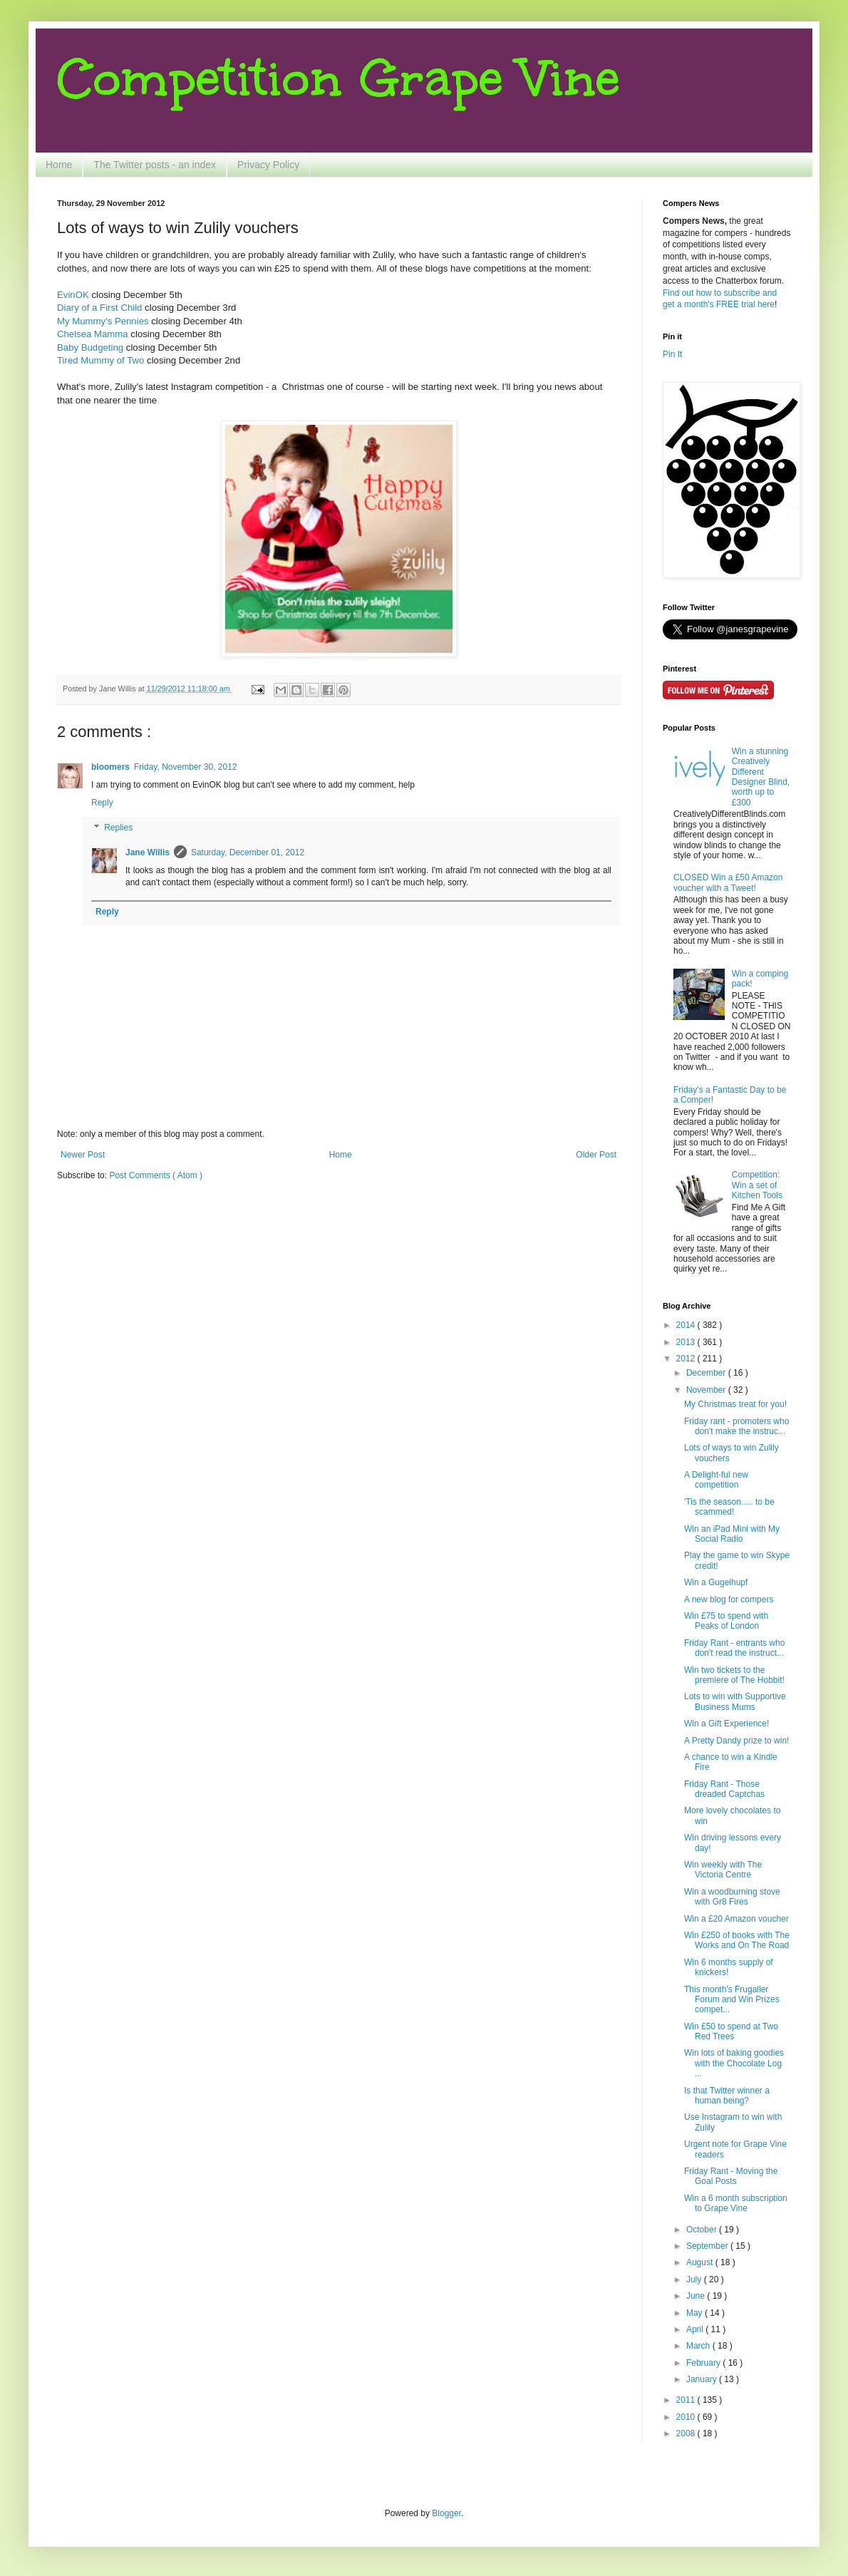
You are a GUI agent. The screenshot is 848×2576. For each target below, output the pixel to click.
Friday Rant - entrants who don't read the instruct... (734, 1648)
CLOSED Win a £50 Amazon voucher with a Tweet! (727, 882)
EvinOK (73, 294)
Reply (102, 803)
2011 (687, 2400)
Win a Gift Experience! (726, 1724)
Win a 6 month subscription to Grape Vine (735, 2203)
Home (59, 164)
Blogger (446, 2513)
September (708, 2246)
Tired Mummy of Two (100, 360)
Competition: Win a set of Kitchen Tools (757, 1185)
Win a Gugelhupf (716, 1582)
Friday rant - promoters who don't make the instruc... (736, 1426)
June (696, 2296)
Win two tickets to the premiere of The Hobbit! (734, 1675)
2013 (687, 1342)
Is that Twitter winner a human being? (727, 2096)
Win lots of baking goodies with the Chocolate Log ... (734, 2063)
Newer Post (83, 1155)
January (702, 2379)
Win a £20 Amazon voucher (736, 1919)
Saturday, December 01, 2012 (247, 852)
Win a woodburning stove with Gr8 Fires (732, 1897)
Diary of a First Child (99, 307)
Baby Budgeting (90, 347)
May (695, 2313)
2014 (687, 1325)
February (704, 2363)
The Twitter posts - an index (154, 164)
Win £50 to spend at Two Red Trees (731, 2031)
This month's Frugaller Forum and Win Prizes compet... (732, 1999)
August (700, 2262)
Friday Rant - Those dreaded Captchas (724, 1789)
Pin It (672, 354)
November (707, 1390)
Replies (118, 828)
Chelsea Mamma (92, 334)
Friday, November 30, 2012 (185, 767)
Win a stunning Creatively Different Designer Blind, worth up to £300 (761, 777)
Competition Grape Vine (338, 78)
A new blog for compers (728, 1599)
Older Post (596, 1155)
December (707, 1373)
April (695, 2329)
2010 (687, 2417)
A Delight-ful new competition (716, 1480)
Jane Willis (147, 852)
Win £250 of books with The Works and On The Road (737, 1940)
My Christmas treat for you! (735, 1404)
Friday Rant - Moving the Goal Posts (730, 2176)
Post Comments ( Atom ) (155, 1175)
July (695, 2279)
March (699, 2346)
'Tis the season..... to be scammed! (729, 1507)
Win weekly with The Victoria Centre (723, 1870)
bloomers (110, 767)
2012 (687, 1359)
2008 (687, 2433)
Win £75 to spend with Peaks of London (726, 1621)
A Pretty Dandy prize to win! (736, 1741)
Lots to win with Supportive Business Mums (735, 1701)
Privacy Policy (268, 164)
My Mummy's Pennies (103, 321)
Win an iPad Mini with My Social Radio (732, 1534)
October (702, 2230)
